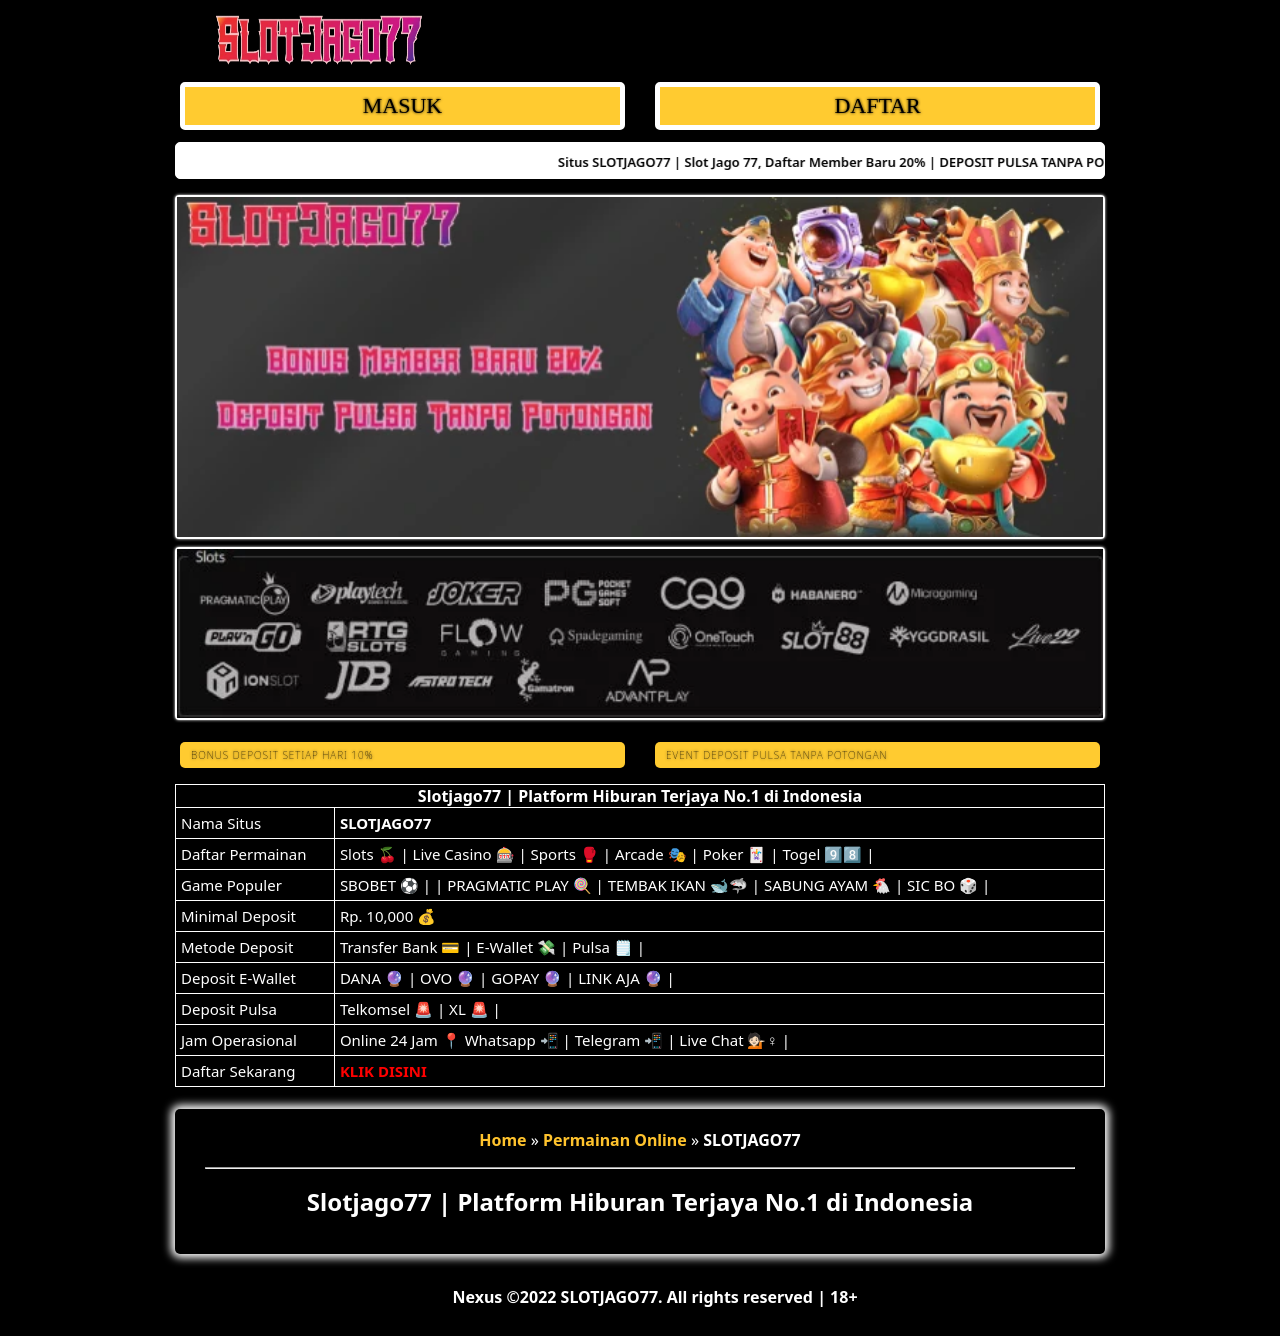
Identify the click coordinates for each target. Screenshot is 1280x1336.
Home (502, 1140)
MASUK (402, 105)
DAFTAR (877, 105)
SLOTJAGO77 (385, 823)
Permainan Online (615, 1140)
